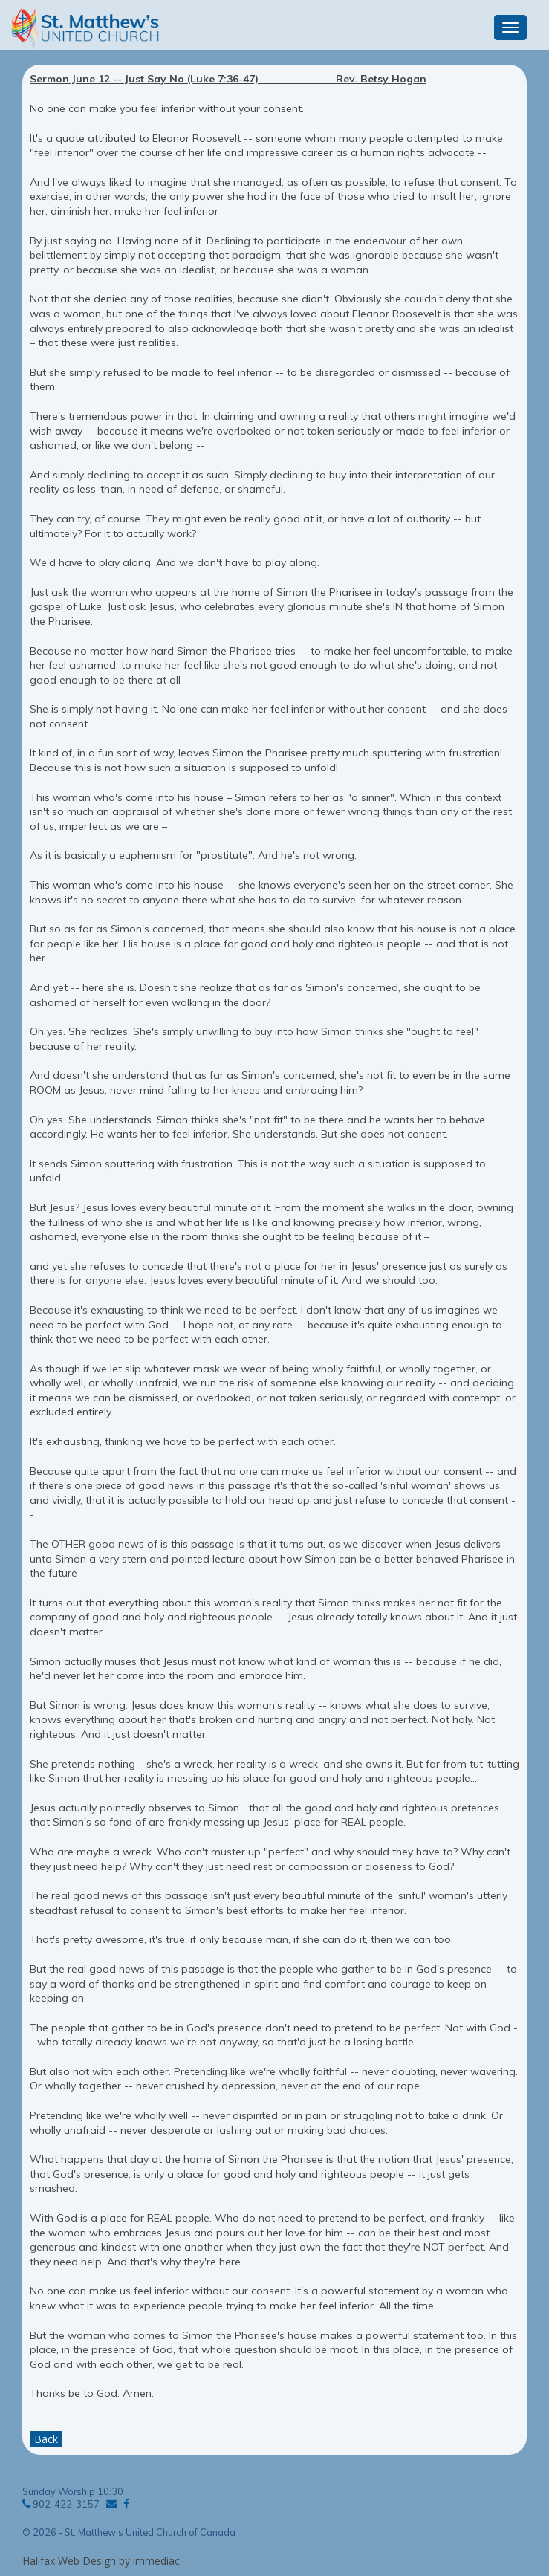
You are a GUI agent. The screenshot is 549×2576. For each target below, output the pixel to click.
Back (46, 2439)
